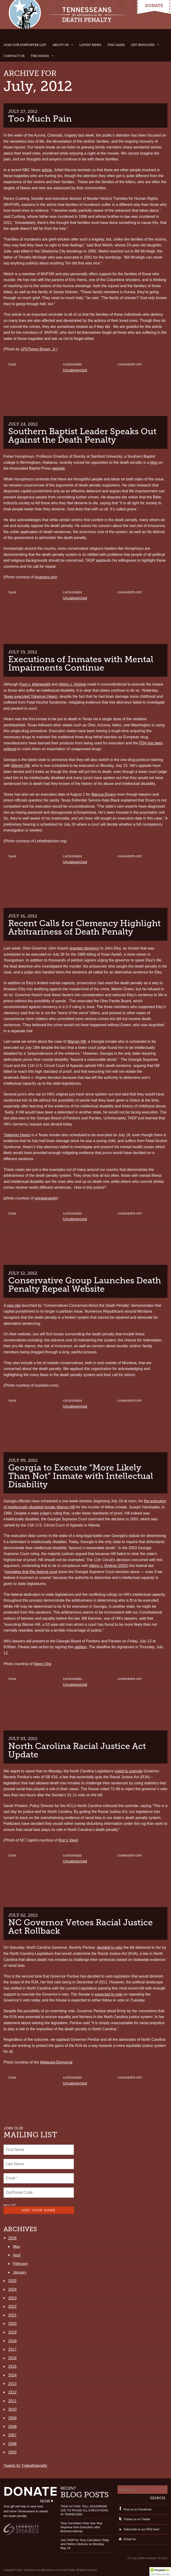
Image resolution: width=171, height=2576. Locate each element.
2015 (12, 2366)
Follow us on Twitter (134, 2519)
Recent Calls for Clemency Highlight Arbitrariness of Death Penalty (84, 927)
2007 (12, 2435)
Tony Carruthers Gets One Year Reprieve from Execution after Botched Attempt (82, 2527)
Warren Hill (20, 766)
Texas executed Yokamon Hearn (30, 696)
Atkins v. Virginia (72, 684)
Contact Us (14, 56)
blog (154, 462)
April (16, 2255)
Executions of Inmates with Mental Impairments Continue (80, 663)
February (20, 2264)
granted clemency (84, 948)
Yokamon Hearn (17, 1135)
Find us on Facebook (135, 2509)
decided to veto (109, 1947)
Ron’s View (67, 1840)
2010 (12, 2409)
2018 (12, 2341)
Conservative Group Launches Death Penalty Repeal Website (84, 1284)
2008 (12, 2427)
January (19, 2272)
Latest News (90, 45)
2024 (12, 2289)
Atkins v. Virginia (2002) (108, 1566)
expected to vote (108, 1994)
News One (42, 1664)
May (16, 2247)
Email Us (127, 2539)
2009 (12, 2418)
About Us (61, 45)
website (58, 468)
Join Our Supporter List (25, 45)
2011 (12, 2401)
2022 (12, 2307)
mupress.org (45, 577)
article (47, 170)
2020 (12, 2324)
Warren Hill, (77, 1041)
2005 (12, 2452)
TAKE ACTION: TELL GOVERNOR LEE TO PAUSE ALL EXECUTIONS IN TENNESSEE (84, 2510)
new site (14, 1305)
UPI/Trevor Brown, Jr (39, 349)
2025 (12, 2281)
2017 (12, 2349)
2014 (12, 2375)
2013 (12, 2384)
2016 (12, 2358)
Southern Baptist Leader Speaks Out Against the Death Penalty (82, 435)
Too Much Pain (40, 119)
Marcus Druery (103, 794)
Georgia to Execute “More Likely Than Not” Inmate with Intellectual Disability (80, 1475)
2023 (12, 2298)
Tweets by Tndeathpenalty (25, 2466)
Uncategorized (75, 370)
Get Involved (143, 45)
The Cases (116, 45)
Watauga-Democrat (56, 2062)
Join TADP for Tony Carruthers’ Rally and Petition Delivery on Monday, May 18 (85, 2544)
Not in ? (10, 2205)
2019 (12, 2332)
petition (81, 1647)
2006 (12, 2444)
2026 (12, 2238)
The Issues (40, 56)
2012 (12, 2392)
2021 (12, 2315)
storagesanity (46, 1198)
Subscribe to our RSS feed (138, 2529)
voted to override (128, 1771)
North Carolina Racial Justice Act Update (77, 1750)
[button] (160, 2571)
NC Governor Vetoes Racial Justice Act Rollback (80, 1926)
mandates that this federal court (31, 1572)
